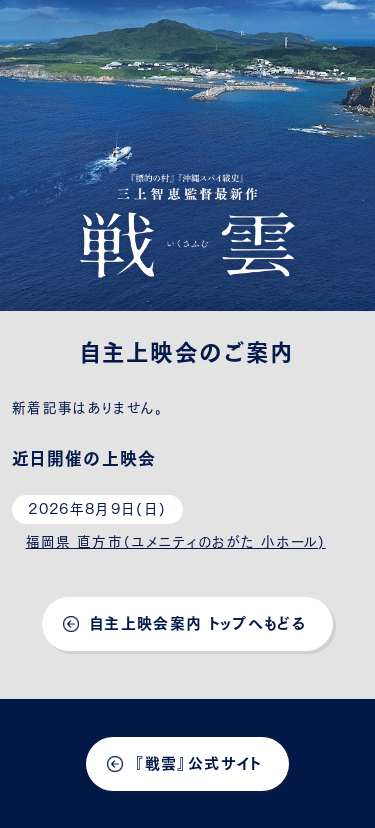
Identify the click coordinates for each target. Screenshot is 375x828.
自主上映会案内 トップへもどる (198, 622)
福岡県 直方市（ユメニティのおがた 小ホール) (176, 540)
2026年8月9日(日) (97, 507)
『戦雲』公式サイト (197, 762)
